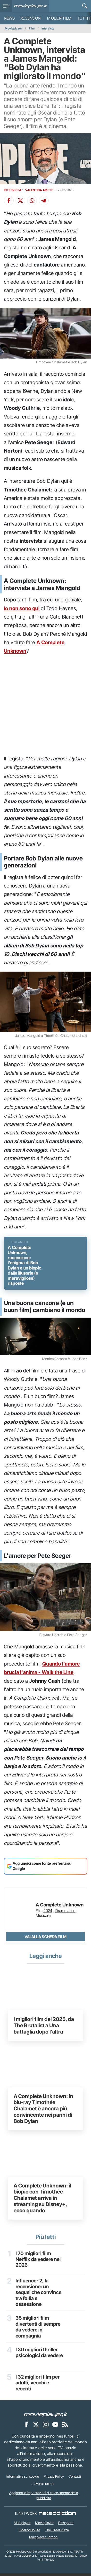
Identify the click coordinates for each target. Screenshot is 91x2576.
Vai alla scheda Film (45, 1939)
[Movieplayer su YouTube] (55, 2427)
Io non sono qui (22, 608)
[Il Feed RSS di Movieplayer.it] (65, 2427)
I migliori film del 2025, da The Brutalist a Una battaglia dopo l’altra (44, 2027)
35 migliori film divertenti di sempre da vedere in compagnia (38, 2329)
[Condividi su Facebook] (9, 200)
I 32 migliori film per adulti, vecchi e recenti (38, 2385)
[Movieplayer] (45, 2417)
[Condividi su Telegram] (44, 200)
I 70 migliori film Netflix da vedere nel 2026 (38, 2262)
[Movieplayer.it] (30, 6)
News (9, 18)
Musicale (43, 1918)
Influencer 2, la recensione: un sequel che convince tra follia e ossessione (38, 2295)
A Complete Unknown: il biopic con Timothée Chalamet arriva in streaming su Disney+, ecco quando (42, 2200)
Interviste (47, 28)
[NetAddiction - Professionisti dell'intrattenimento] (57, 2516)
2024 (47, 1913)
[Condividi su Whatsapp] (32, 200)
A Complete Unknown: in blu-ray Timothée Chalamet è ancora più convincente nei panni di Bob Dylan (43, 2111)
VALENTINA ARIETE (39, 190)
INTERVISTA (12, 190)
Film (32, 28)
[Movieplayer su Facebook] (26, 2427)
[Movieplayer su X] (36, 2427)
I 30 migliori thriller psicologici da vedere (39, 2355)
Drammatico (65, 1913)
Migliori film (59, 18)
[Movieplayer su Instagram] (45, 2427)
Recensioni (30, 18)
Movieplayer (13, 28)
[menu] (6, 6)
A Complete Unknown (60, 1907)
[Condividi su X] (20, 200)
